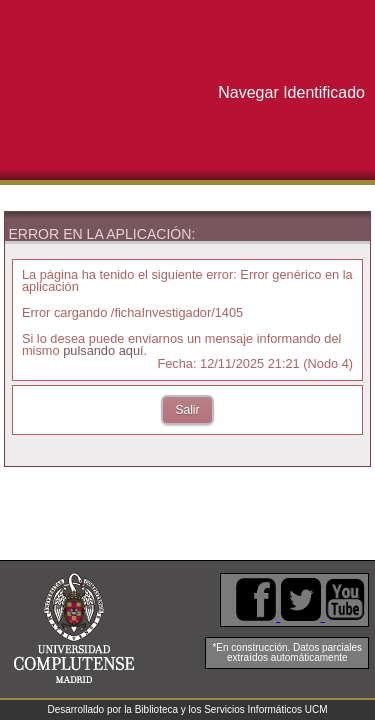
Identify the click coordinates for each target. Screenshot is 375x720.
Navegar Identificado (291, 92)
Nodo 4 (328, 363)
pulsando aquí (103, 350)
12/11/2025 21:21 (250, 363)
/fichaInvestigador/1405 (177, 312)
